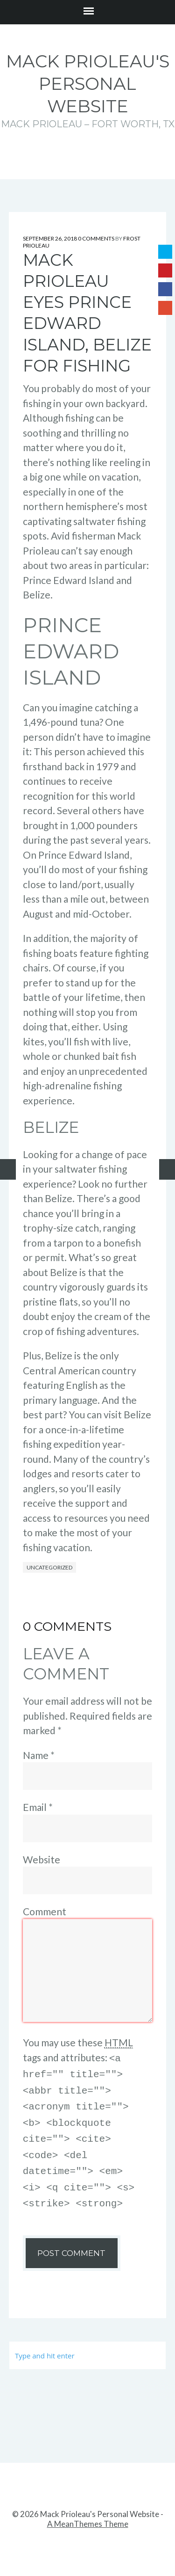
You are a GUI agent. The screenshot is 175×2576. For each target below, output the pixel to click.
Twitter (165, 252)
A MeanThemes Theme (87, 2514)
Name (39, 1755)
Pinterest (165, 270)
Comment (44, 1911)
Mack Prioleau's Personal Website (87, 84)
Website (41, 1859)
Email (38, 1807)
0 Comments (96, 238)
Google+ (165, 308)
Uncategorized (49, 1567)
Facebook (165, 289)
